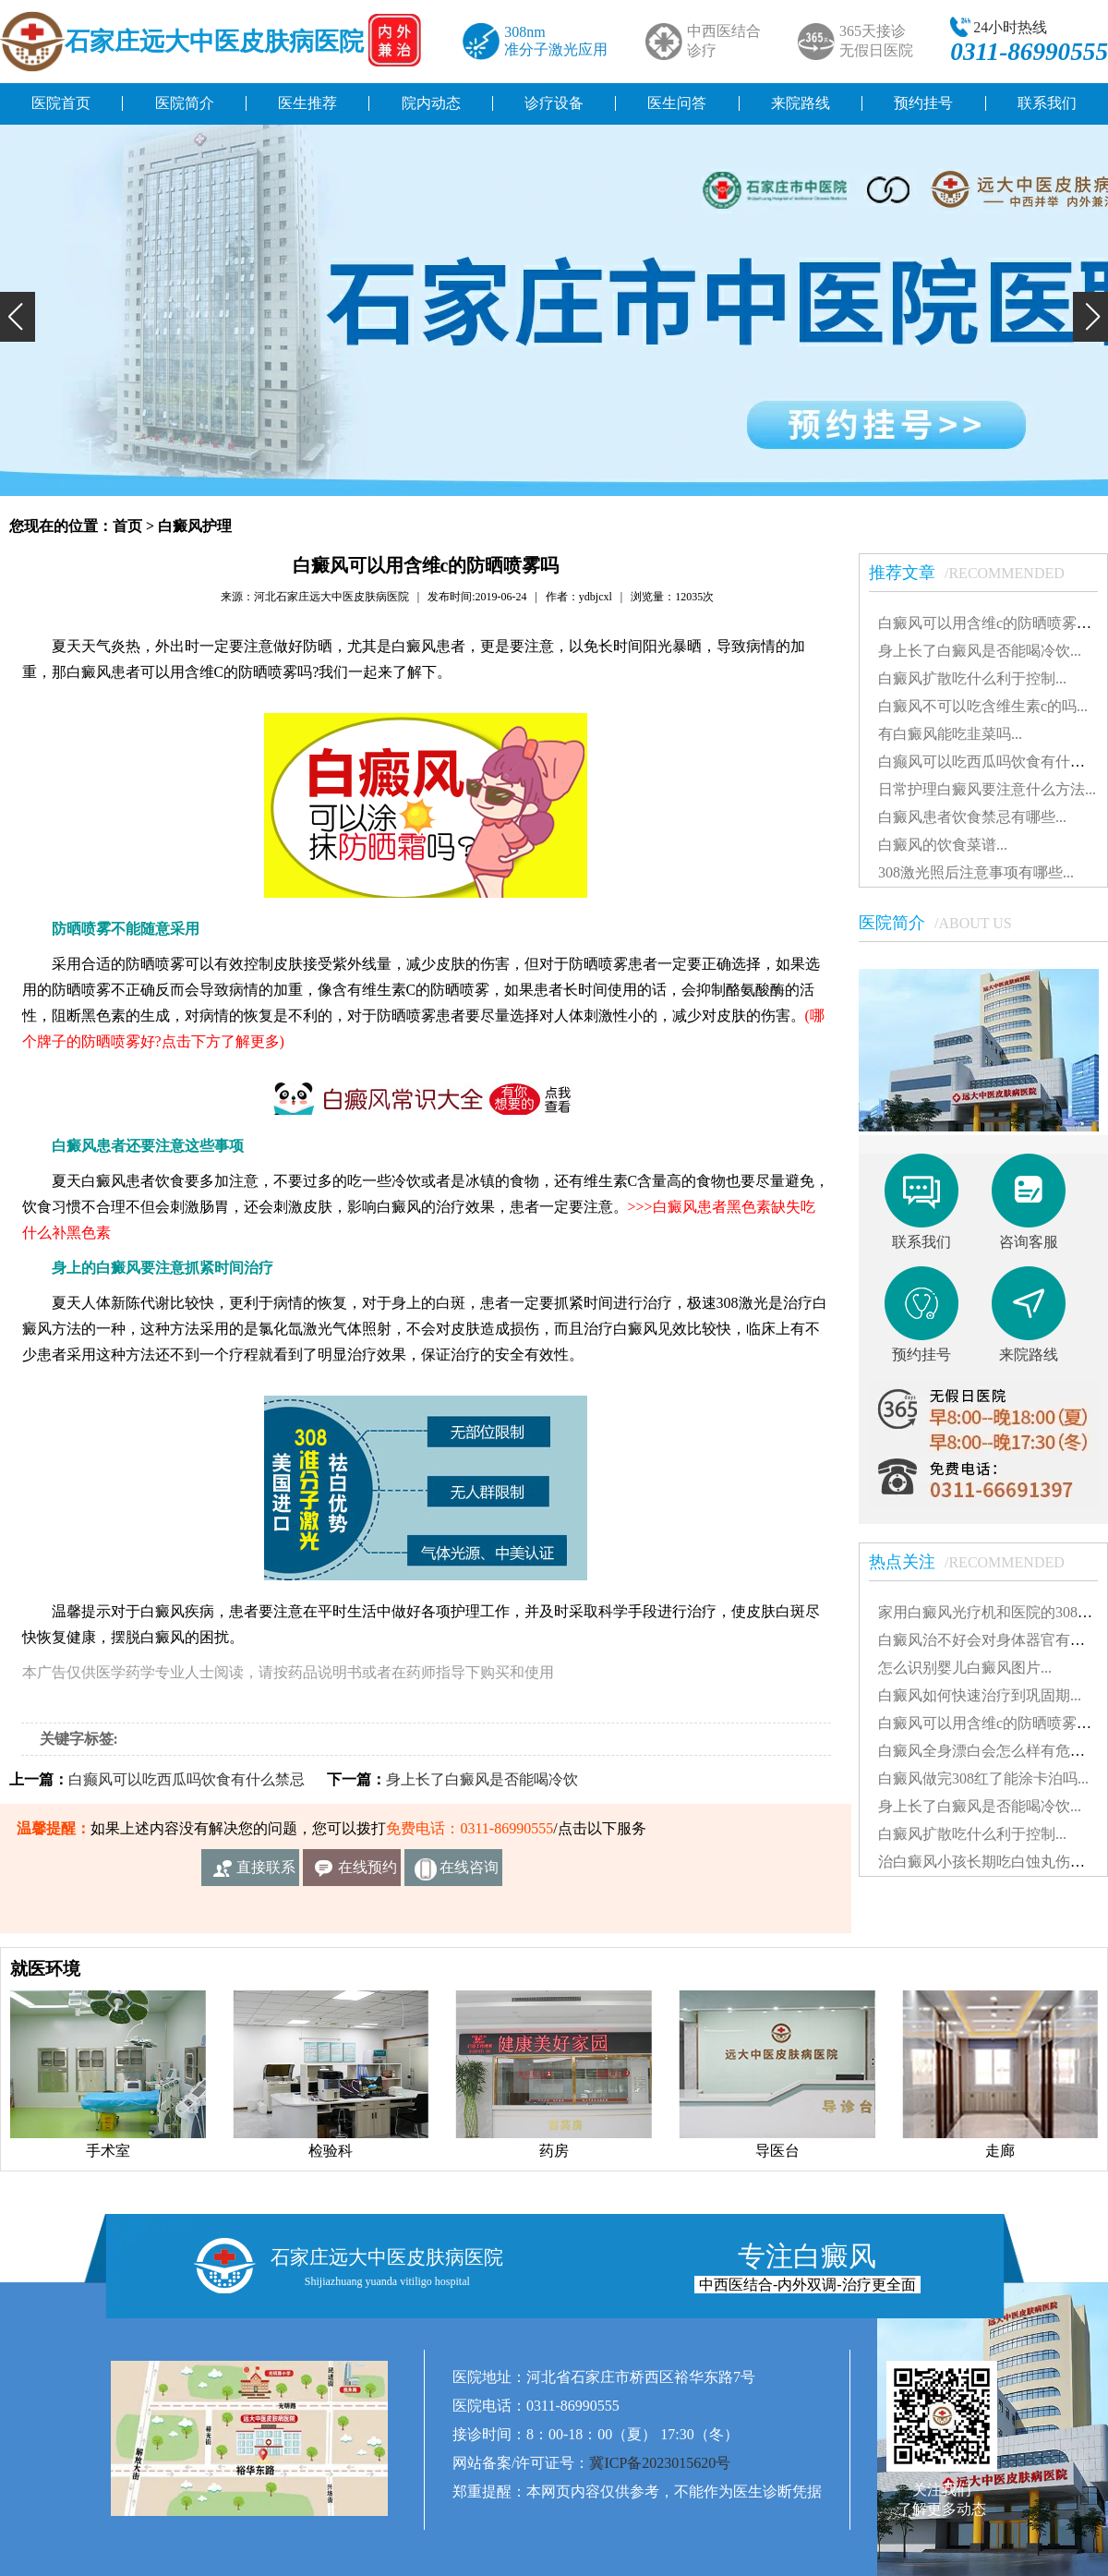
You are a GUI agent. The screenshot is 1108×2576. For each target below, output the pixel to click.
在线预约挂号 (367, 1872)
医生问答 (676, 103)
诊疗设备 (554, 103)
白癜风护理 (195, 526)
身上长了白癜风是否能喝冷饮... (979, 651)
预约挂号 (923, 103)
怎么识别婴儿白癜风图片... (965, 1667)
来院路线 (800, 103)
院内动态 (431, 103)
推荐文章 (976, 572)
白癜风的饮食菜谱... (942, 845)
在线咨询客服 (469, 1872)
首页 (127, 526)
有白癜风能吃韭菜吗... (950, 734)
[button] (17, 317)
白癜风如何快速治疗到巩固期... (979, 1695)
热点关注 (976, 1562)
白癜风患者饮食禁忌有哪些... (972, 817)
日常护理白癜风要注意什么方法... (987, 789)
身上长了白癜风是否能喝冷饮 (482, 1779)
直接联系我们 (265, 1872)
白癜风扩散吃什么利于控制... (972, 678)
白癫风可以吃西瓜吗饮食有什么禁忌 (186, 1779)
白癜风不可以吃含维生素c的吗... (983, 706)
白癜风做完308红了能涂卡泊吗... (983, 1778)
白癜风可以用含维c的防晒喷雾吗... (990, 623)
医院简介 (184, 103)
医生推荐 (307, 103)
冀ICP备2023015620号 (659, 2463)
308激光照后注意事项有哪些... (976, 872)
